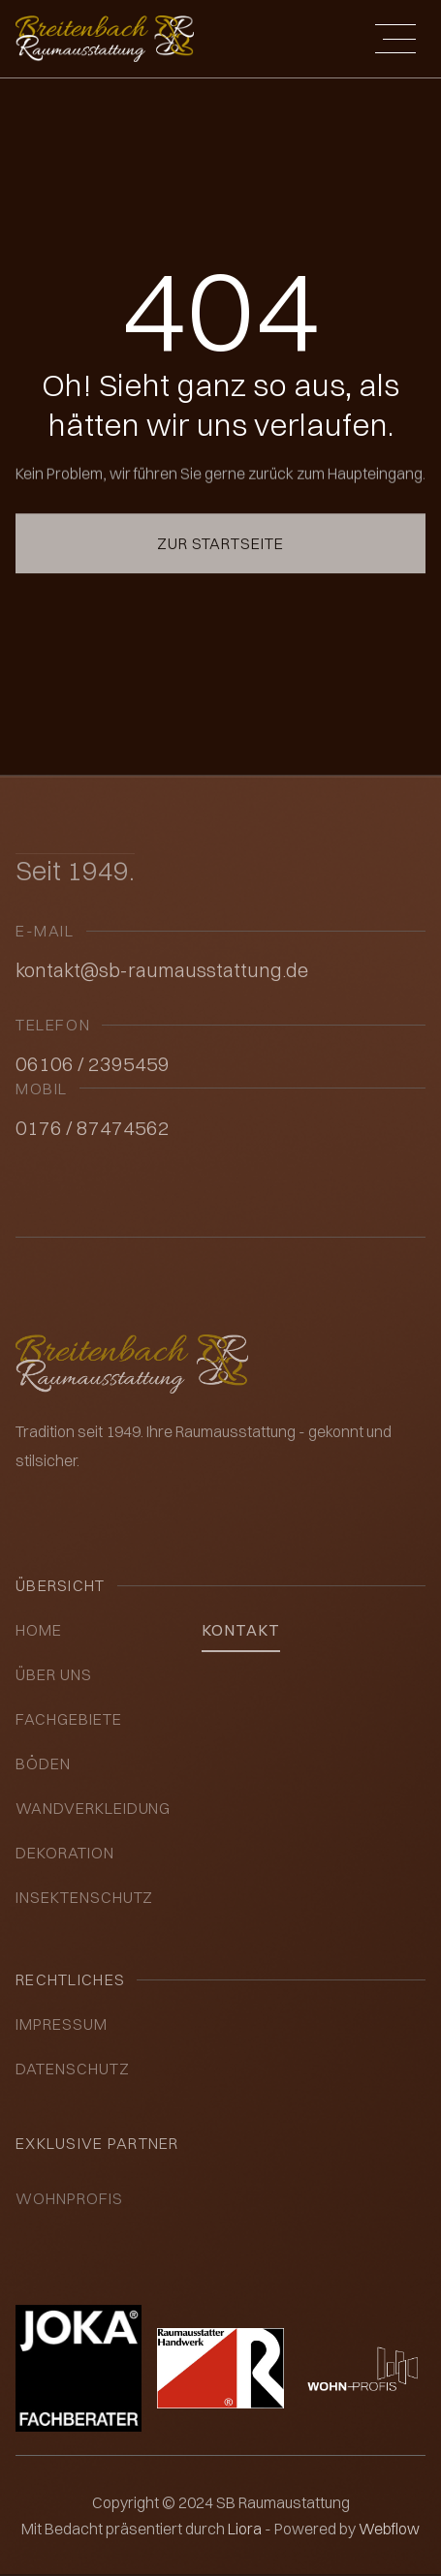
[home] (105, 38)
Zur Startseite (220, 523)
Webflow (389, 2528)
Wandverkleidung (93, 1808)
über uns (54, 1674)
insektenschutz (84, 1897)
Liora (246, 2528)
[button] (395, 39)
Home (39, 1630)
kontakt (241, 1630)
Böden (43, 1763)
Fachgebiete (69, 1719)
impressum (62, 2024)
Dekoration (65, 1852)
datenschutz (73, 2068)
